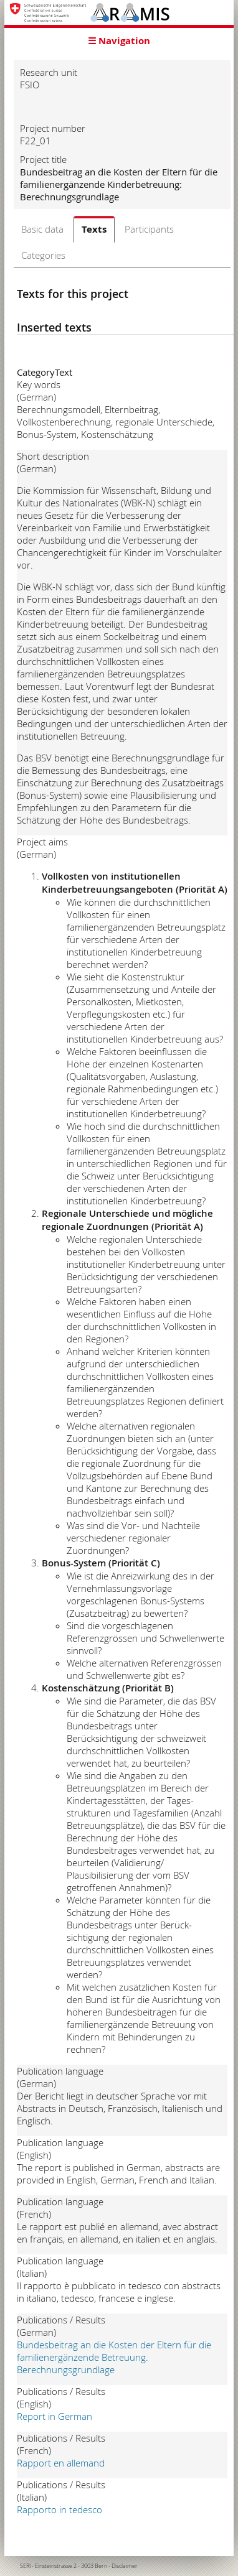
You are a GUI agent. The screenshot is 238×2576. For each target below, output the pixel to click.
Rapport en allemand (61, 2463)
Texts (94, 229)
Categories (43, 255)
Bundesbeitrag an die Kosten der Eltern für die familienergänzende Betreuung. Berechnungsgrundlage (114, 2357)
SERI (25, 2566)
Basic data (42, 229)
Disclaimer (125, 2566)
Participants (149, 229)
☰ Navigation (119, 40)
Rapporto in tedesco (59, 2509)
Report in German (54, 2416)
